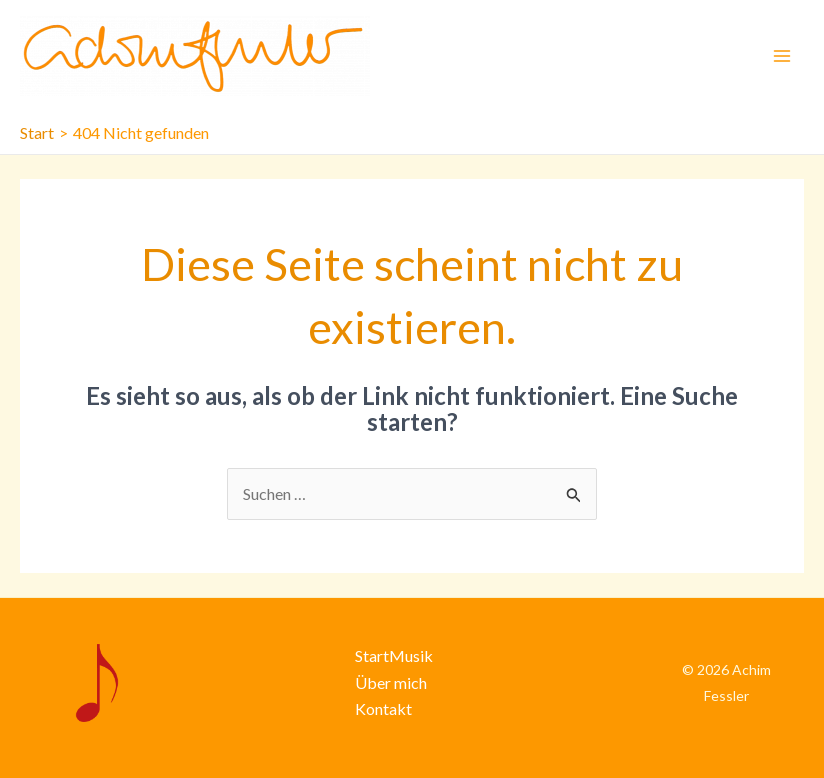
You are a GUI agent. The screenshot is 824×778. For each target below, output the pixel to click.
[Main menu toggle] (782, 56)
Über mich (391, 682)
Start (372, 655)
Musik (411, 655)
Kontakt (383, 708)
